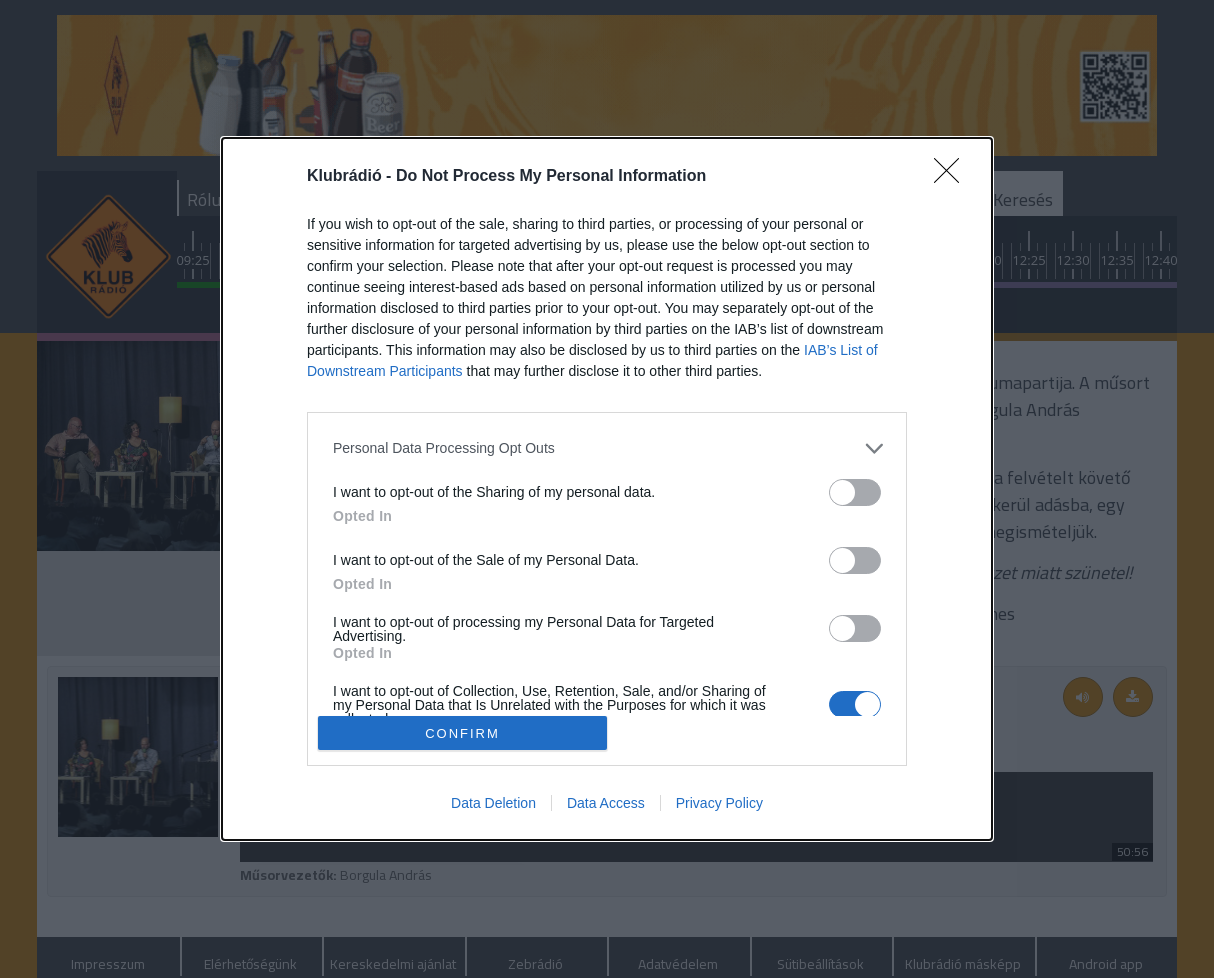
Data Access (606, 803)
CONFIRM (462, 732)
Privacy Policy (719, 803)
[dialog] (607, 489)
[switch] (855, 492)
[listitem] (607, 448)
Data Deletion (493, 803)
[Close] (953, 177)
